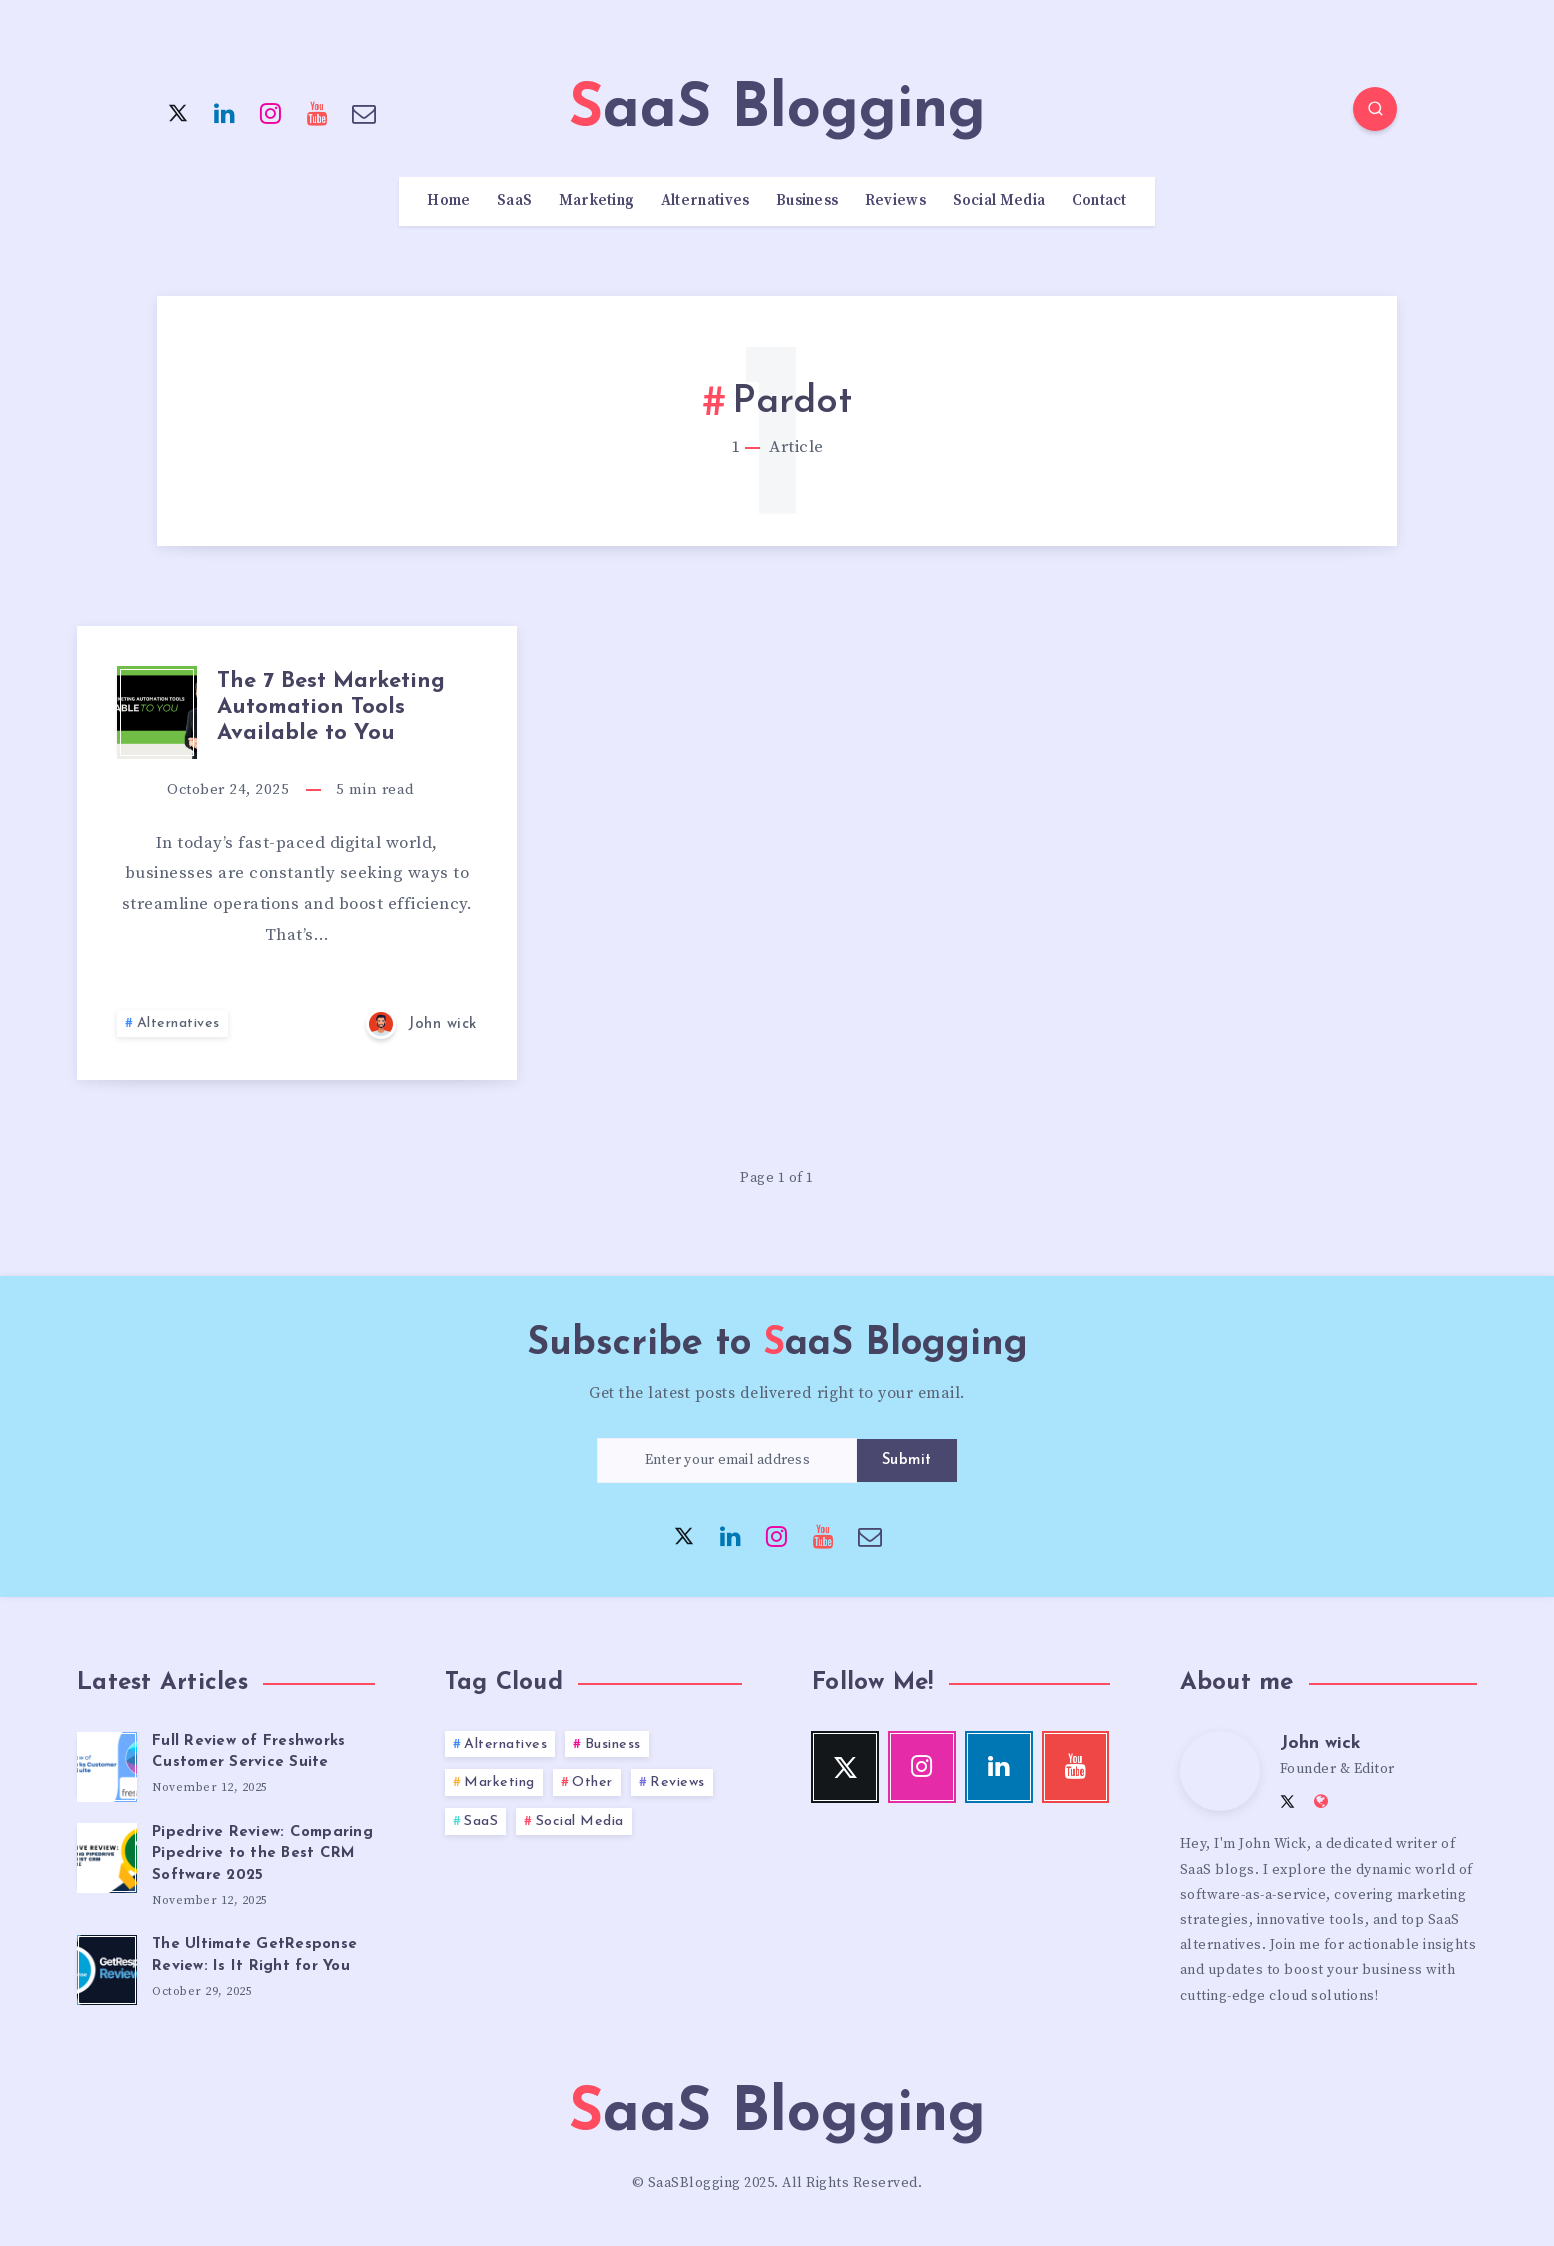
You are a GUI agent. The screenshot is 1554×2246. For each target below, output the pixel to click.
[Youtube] (318, 112)
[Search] (1375, 109)
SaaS (514, 201)
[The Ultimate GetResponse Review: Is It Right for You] (107, 1967)
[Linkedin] (225, 112)
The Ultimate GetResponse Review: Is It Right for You (254, 1955)
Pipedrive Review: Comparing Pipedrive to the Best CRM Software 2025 (262, 1854)
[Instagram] (271, 112)
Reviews (895, 201)
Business (807, 201)
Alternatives (705, 201)
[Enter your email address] (727, 1460)
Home (448, 201)
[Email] (364, 112)
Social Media (999, 201)
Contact (1099, 201)
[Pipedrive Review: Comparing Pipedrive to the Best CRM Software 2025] (107, 1855)
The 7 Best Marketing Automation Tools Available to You (331, 708)
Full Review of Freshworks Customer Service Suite (248, 1752)
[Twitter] (178, 112)
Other (592, 1782)
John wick (1320, 1743)
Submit (907, 1460)
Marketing (597, 201)
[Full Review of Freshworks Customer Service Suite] (107, 1764)
